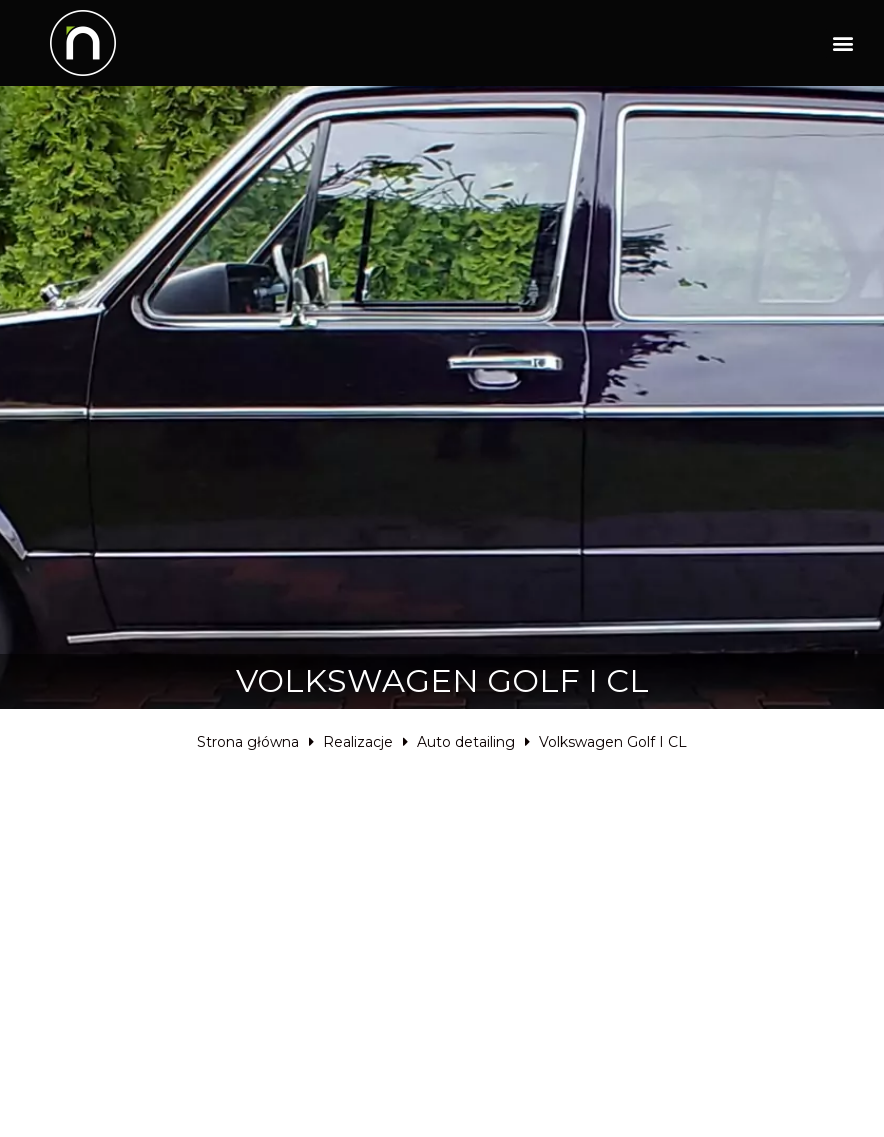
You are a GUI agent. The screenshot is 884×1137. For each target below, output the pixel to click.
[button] (842, 43)
